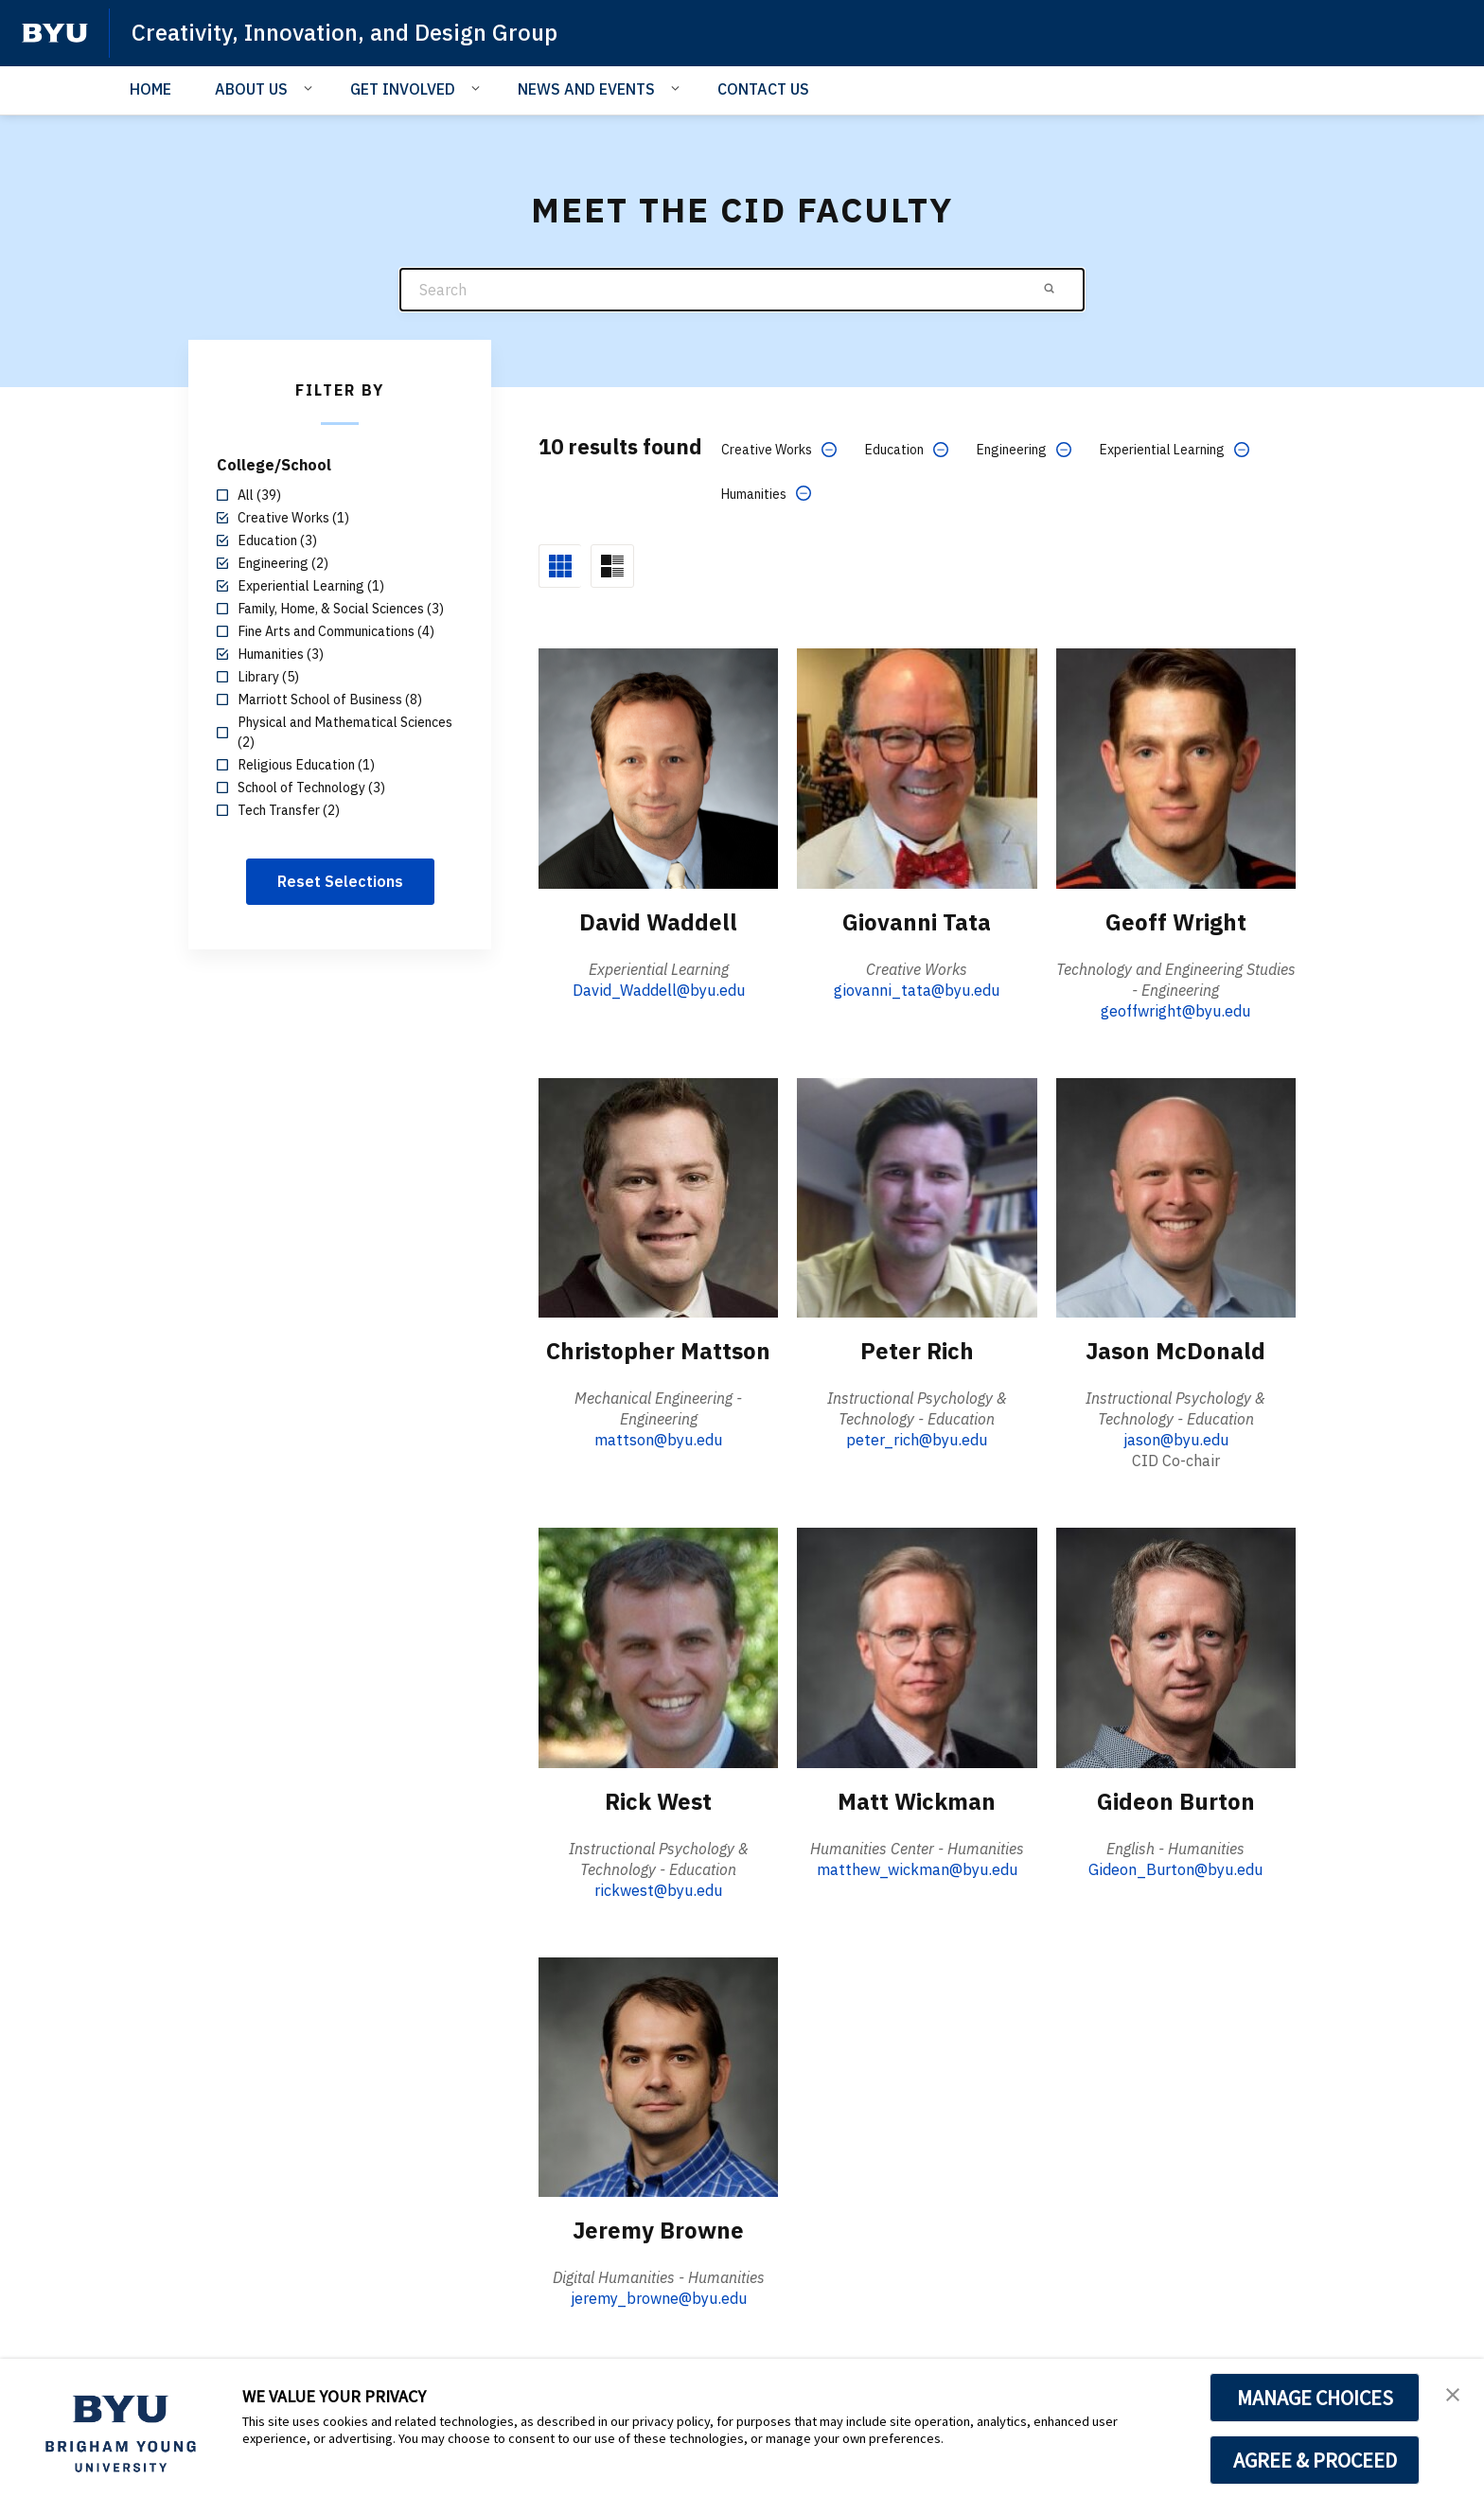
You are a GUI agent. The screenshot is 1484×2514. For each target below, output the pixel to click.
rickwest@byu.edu (658, 1890)
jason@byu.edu (1175, 1439)
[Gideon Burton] (1176, 1647)
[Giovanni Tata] (916, 767)
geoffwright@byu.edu (1175, 1010)
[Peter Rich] (916, 1197)
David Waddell (658, 922)
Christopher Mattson (658, 1351)
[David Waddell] (658, 767)
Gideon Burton (1176, 1801)
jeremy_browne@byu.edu (659, 2298)
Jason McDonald (1175, 1351)
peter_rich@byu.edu (916, 1439)
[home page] (55, 33)
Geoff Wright (1175, 922)
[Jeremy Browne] (658, 2076)
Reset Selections (340, 881)
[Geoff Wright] (1176, 767)
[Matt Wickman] (916, 1647)
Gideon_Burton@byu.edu (1175, 1869)
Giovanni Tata (916, 922)
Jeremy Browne (658, 2230)
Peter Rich (917, 1351)
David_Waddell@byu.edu (659, 990)
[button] (1453, 2393)
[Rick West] (658, 1647)
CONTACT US (763, 89)
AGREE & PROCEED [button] (1315, 2460)
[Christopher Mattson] (658, 1197)
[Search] (742, 290)
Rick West (658, 1801)
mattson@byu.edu (658, 1439)
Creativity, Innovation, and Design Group (344, 32)
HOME (150, 89)
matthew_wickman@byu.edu (917, 1869)
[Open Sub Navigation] (311, 88)
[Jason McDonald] (1176, 1197)
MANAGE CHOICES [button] (1315, 2397)
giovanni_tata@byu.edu (916, 990)
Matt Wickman (917, 1801)
